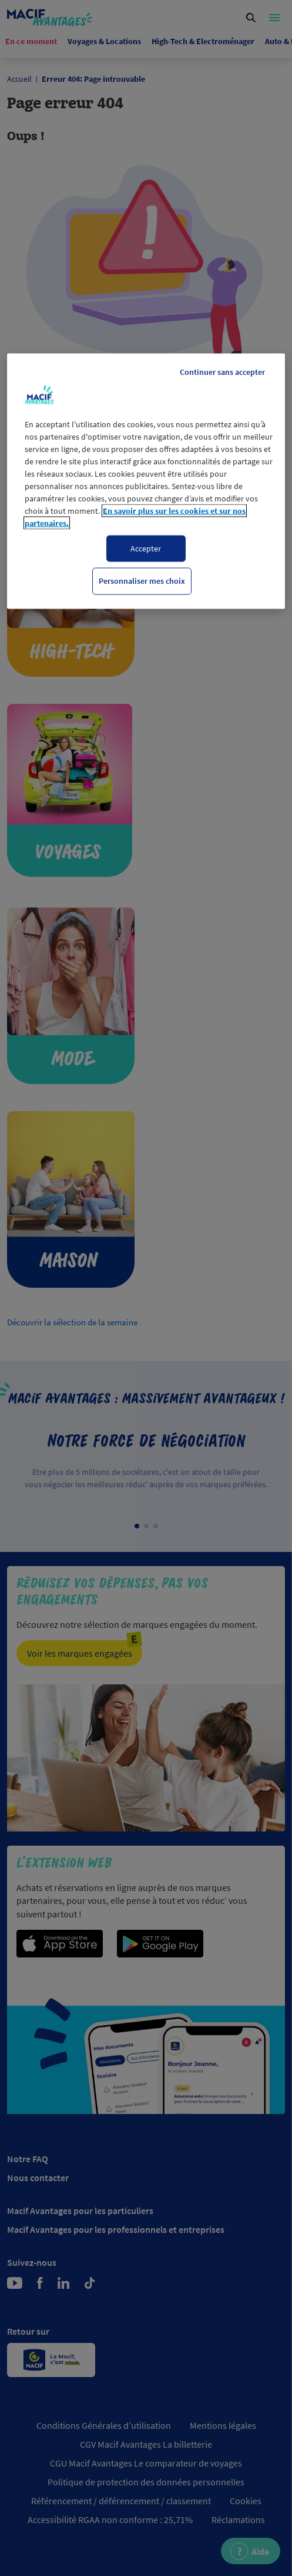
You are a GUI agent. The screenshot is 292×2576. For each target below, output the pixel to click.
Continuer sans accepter (222, 371)
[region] (145, 481)
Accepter (145, 548)
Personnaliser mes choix (142, 581)
